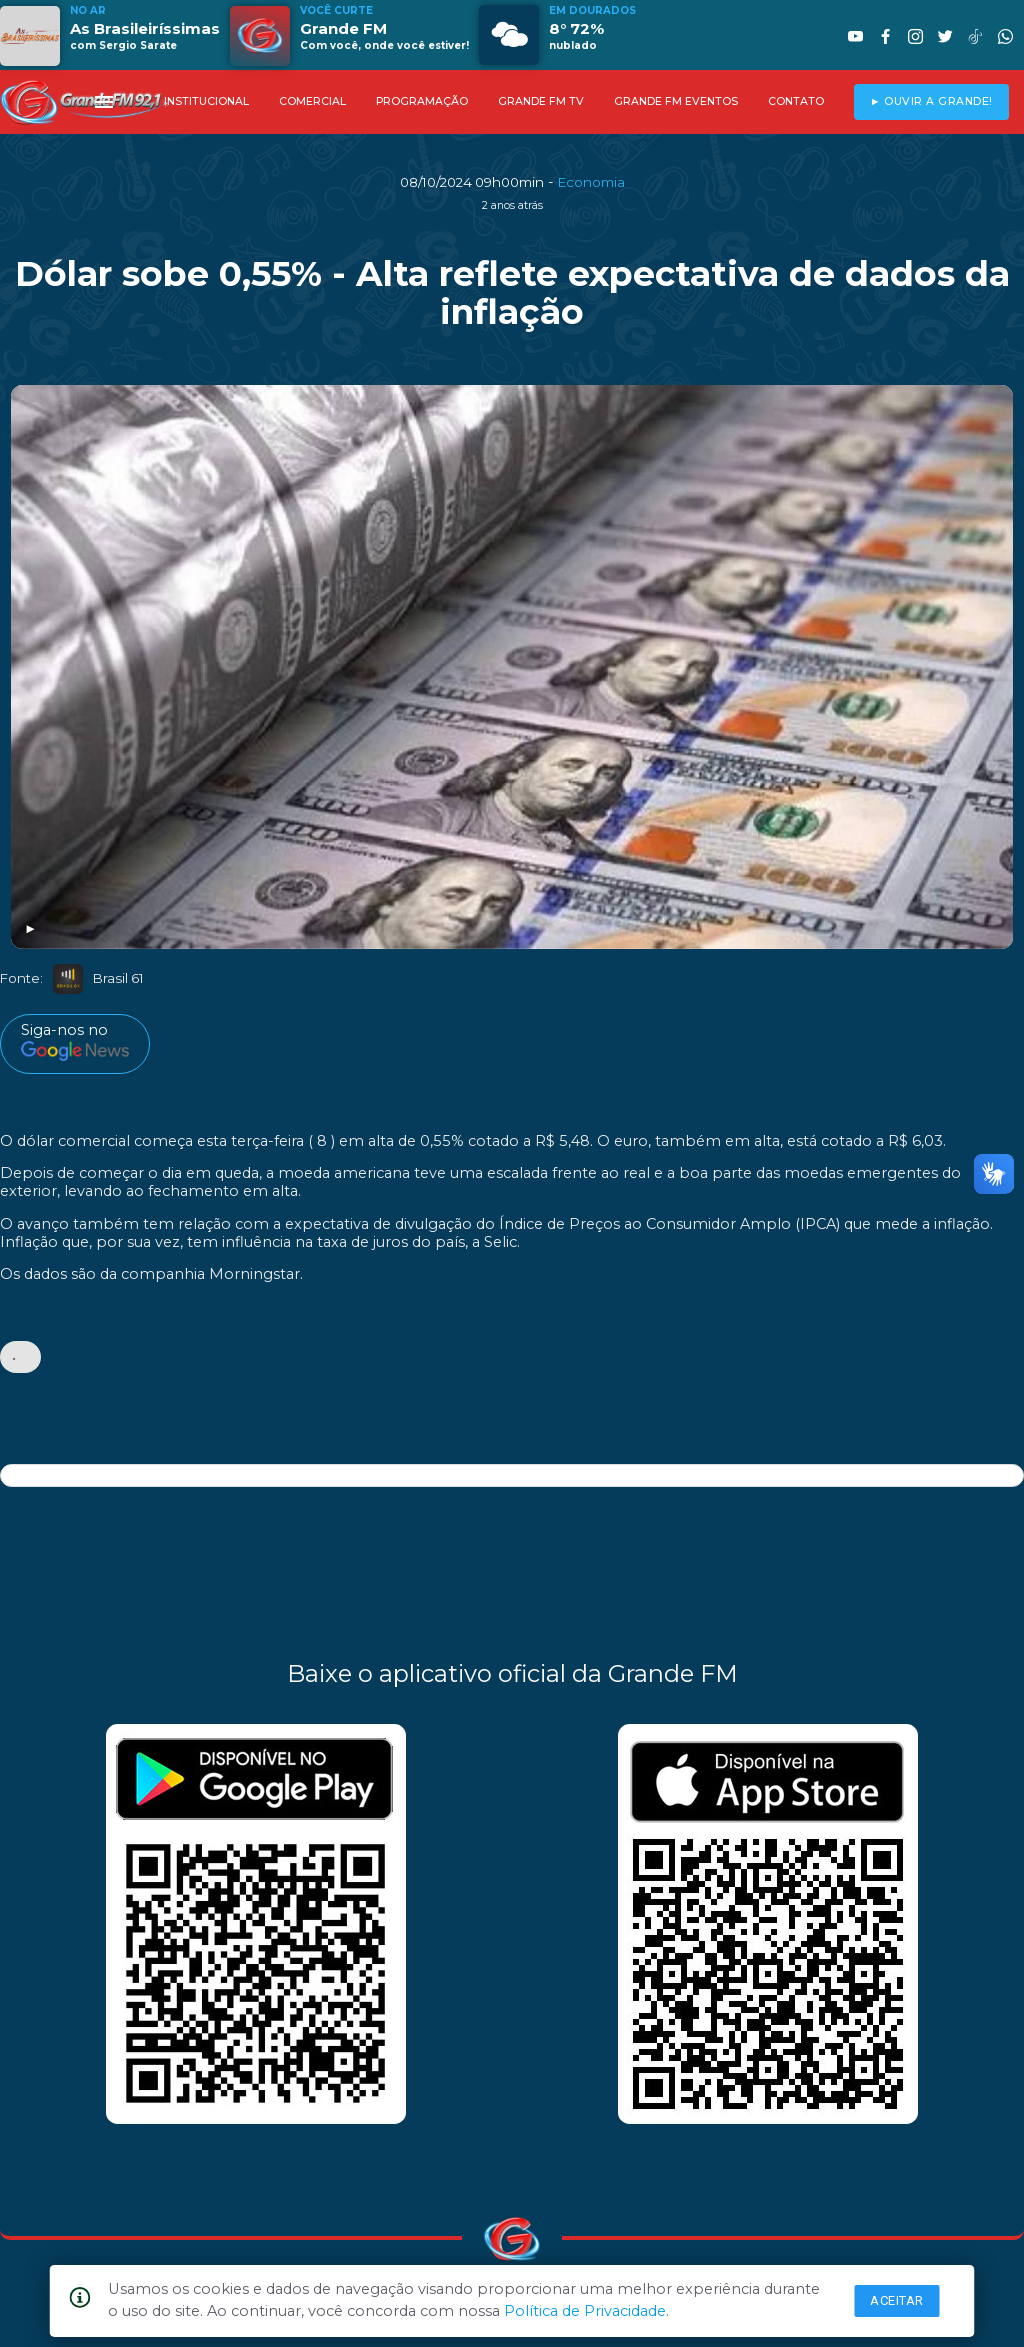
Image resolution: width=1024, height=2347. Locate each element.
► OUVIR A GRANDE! (931, 101)
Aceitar (897, 2300)
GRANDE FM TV (541, 101)
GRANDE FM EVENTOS (676, 101)
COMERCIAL (312, 101)
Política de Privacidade (585, 2311)
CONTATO (796, 101)
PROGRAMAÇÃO (422, 101)
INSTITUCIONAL (206, 101)
